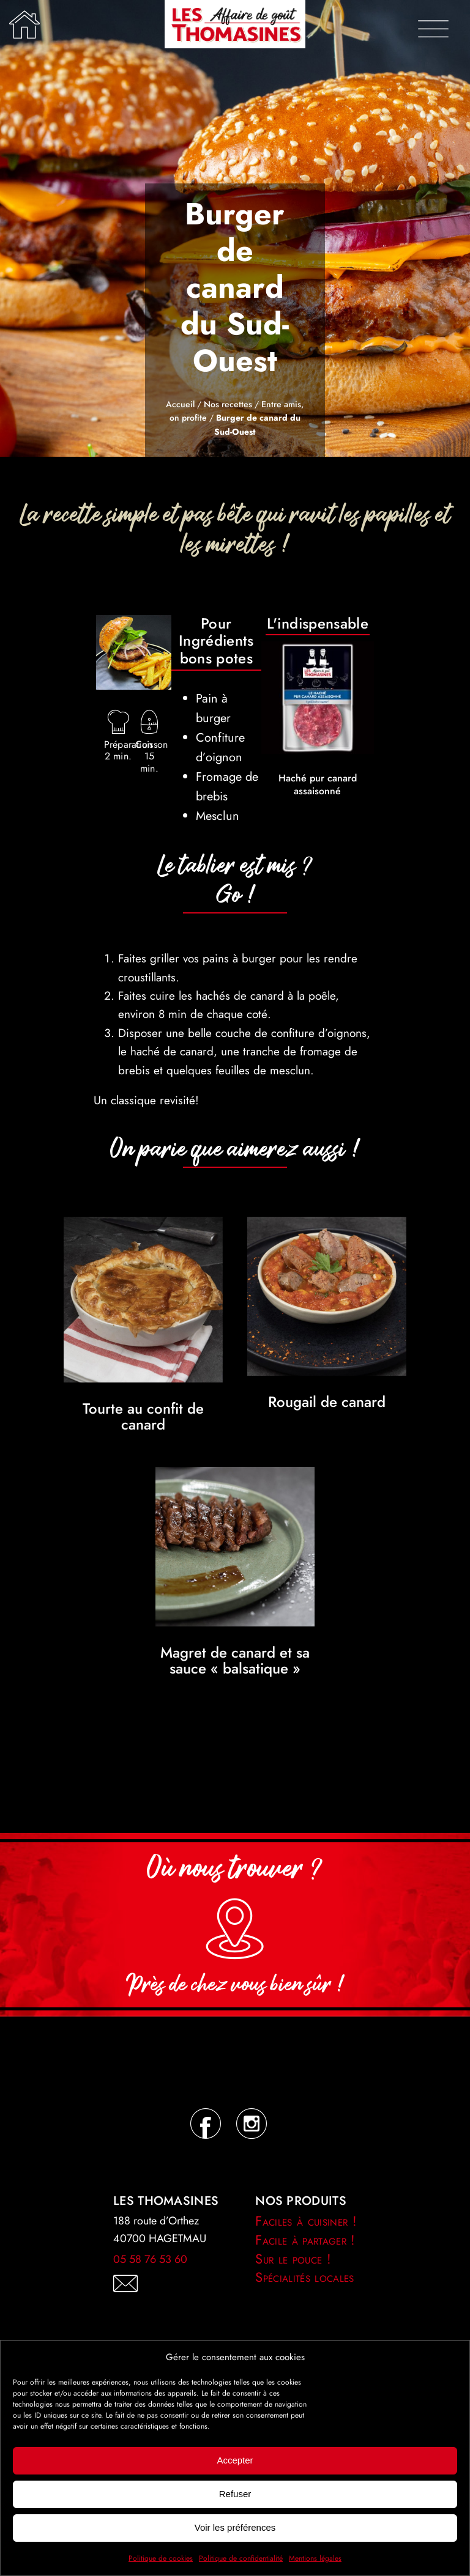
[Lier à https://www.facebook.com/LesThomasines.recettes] (204, 2123)
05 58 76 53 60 (150, 2259)
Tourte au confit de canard (143, 1416)
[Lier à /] (24, 24)
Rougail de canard (327, 1401)
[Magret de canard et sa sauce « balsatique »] (235, 1475)
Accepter (235, 2460)
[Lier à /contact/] (159, 2284)
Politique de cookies (161, 2558)
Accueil (180, 404)
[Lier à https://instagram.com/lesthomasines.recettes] (250, 2123)
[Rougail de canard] (326, 1225)
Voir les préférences (235, 2527)
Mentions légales (315, 2558)
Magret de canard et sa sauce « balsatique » (235, 1660)
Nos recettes (228, 404)
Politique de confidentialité (241, 2558)
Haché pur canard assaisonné (317, 784)
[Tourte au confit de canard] (143, 1225)
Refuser (235, 2494)
